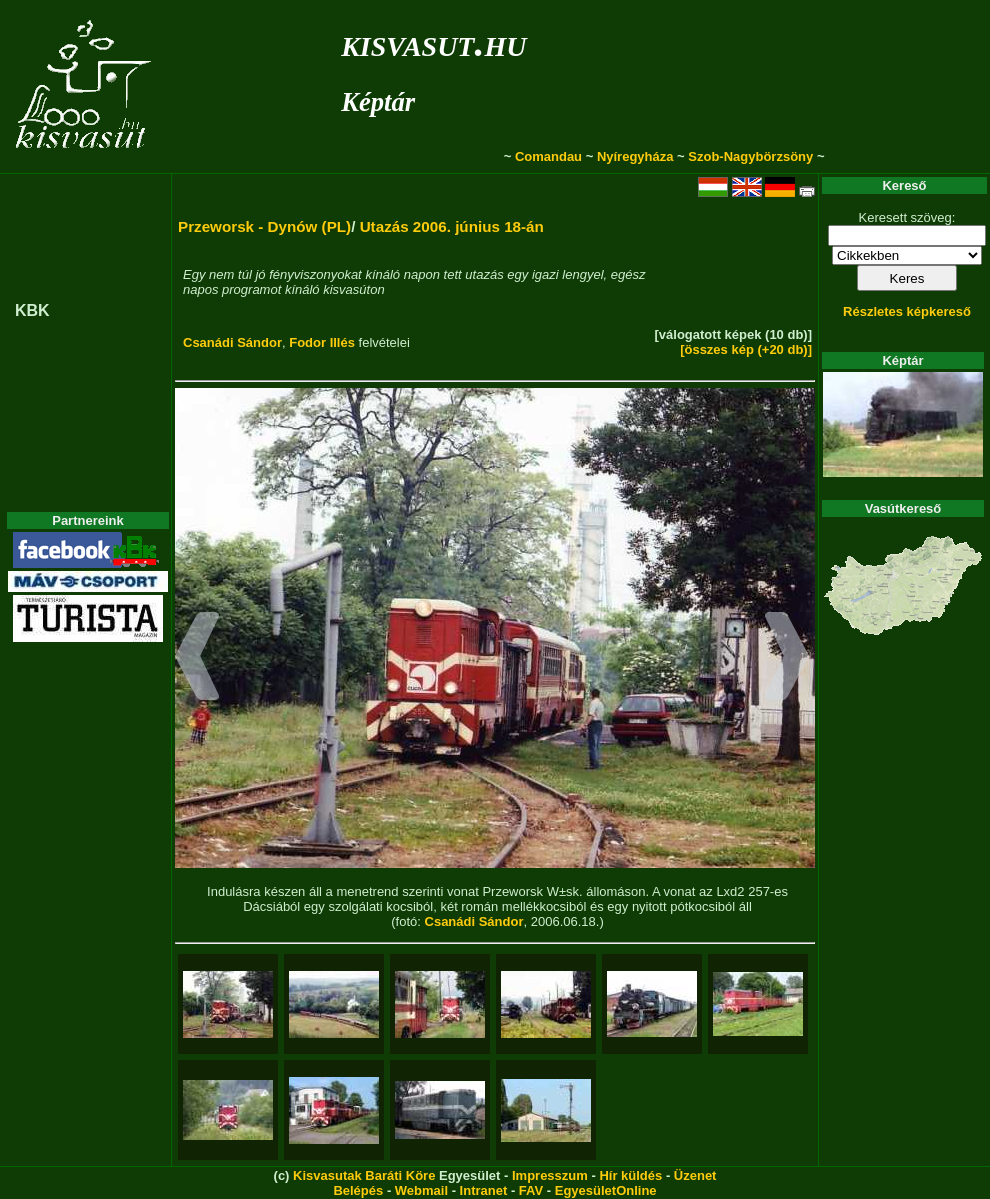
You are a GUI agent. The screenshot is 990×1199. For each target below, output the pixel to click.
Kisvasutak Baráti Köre (364, 1175)
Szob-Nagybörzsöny (750, 156)
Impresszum (550, 1175)
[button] (197, 659)
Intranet (484, 1190)
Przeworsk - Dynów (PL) (264, 226)
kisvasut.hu (433, 42)
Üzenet (695, 1175)
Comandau (548, 156)
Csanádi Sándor (232, 342)
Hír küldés (630, 1175)
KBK (32, 310)
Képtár (378, 102)
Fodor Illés (322, 342)
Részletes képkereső (907, 311)
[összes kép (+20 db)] (746, 349)
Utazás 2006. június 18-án (452, 226)
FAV (531, 1190)
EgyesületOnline (606, 1190)
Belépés (358, 1190)
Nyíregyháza (635, 156)
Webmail (421, 1190)
